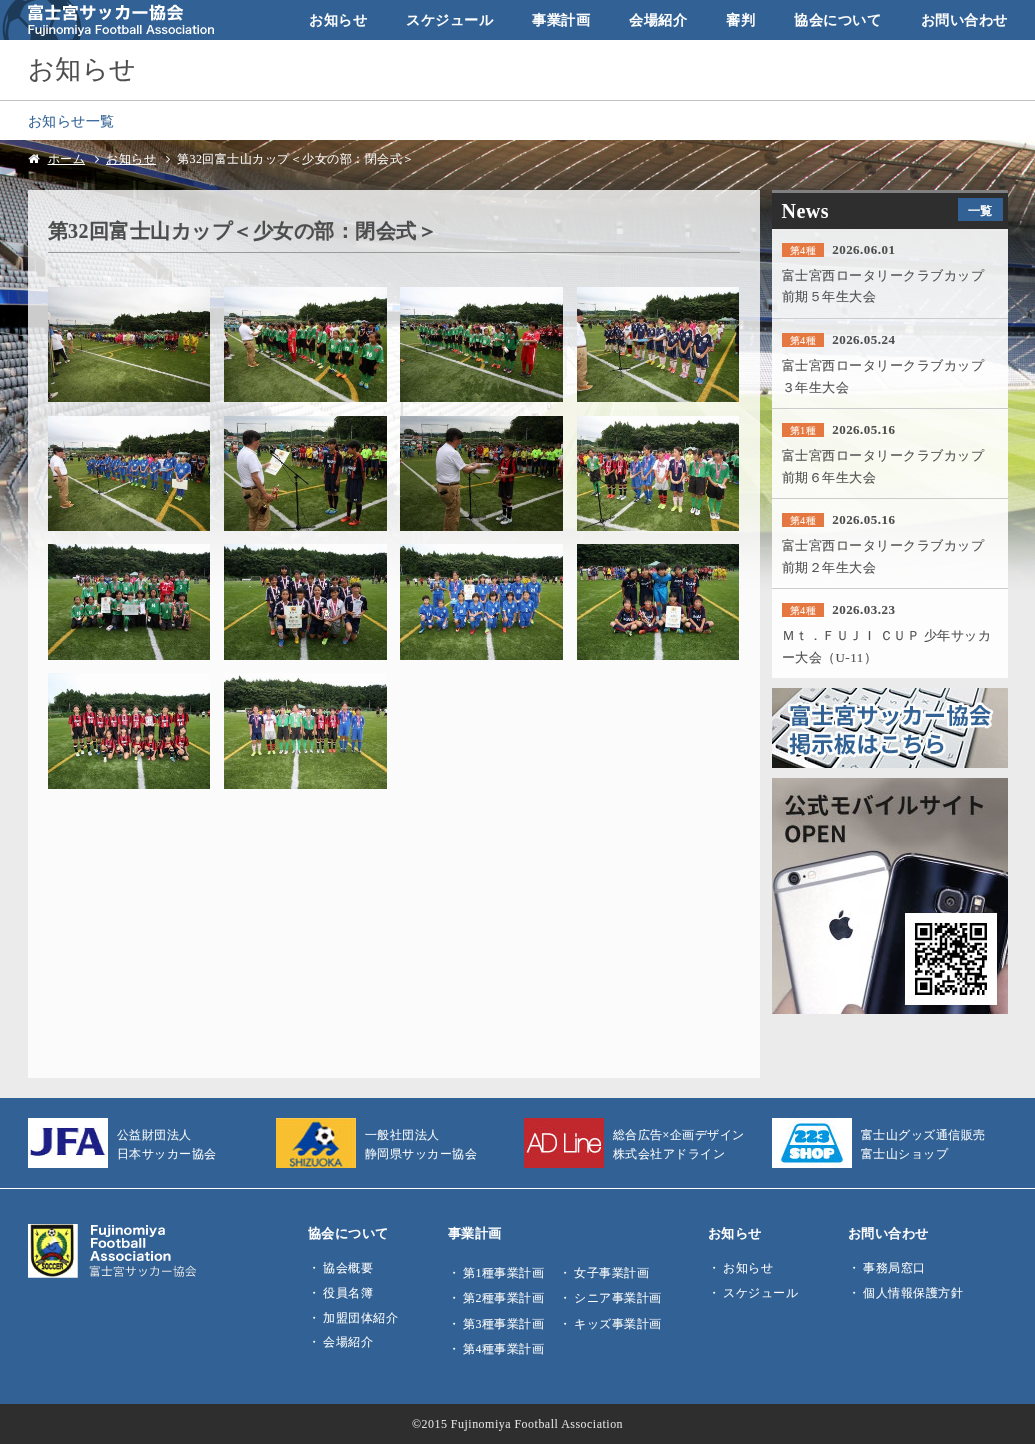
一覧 (980, 211)
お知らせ (338, 20)
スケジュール (449, 20)
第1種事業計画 (503, 1273)
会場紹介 (658, 20)
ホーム (67, 159)
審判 (740, 20)
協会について (837, 20)
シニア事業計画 (618, 1298)
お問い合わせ (964, 20)
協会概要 (348, 1268)
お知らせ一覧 (71, 121)
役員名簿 (348, 1293)
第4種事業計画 (503, 1349)
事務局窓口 (894, 1268)
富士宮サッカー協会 (108, 20)
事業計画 (561, 20)
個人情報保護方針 (913, 1293)
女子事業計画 (611, 1273)
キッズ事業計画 (618, 1324)
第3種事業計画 (503, 1324)
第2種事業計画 (503, 1298)
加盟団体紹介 (360, 1318)
